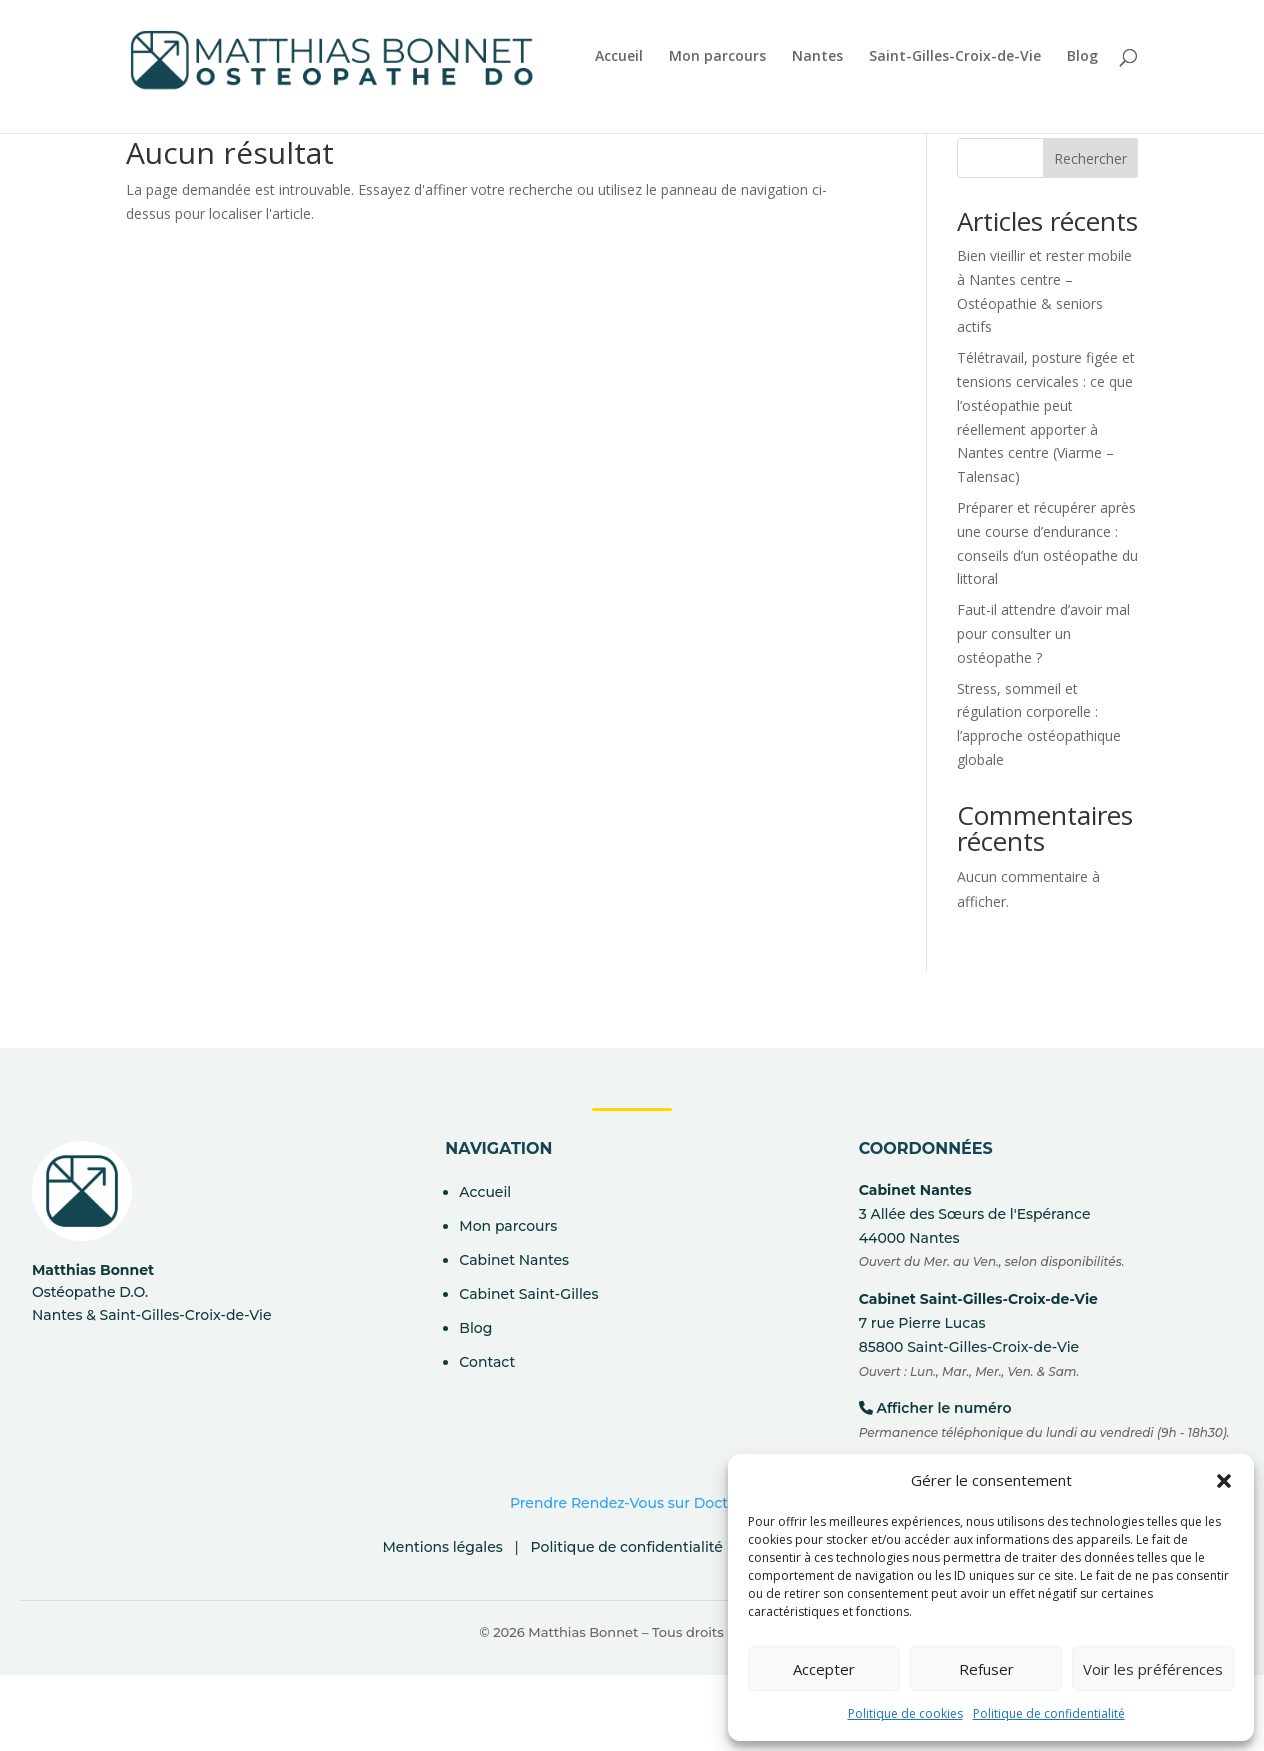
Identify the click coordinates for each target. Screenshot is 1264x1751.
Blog (1082, 58)
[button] (1224, 1481)
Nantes (817, 58)
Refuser (986, 1669)
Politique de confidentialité (1049, 1713)
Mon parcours (717, 58)
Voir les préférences (1153, 1669)
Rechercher (1090, 158)
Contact (487, 1362)
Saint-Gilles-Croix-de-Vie (955, 58)
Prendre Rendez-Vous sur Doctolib (632, 1503)
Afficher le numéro (943, 1408)
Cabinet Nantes (514, 1260)
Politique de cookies (905, 1713)
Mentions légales (442, 1547)
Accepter (824, 1669)
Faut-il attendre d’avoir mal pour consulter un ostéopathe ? (1043, 633)
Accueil (619, 58)
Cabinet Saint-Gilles (528, 1294)
